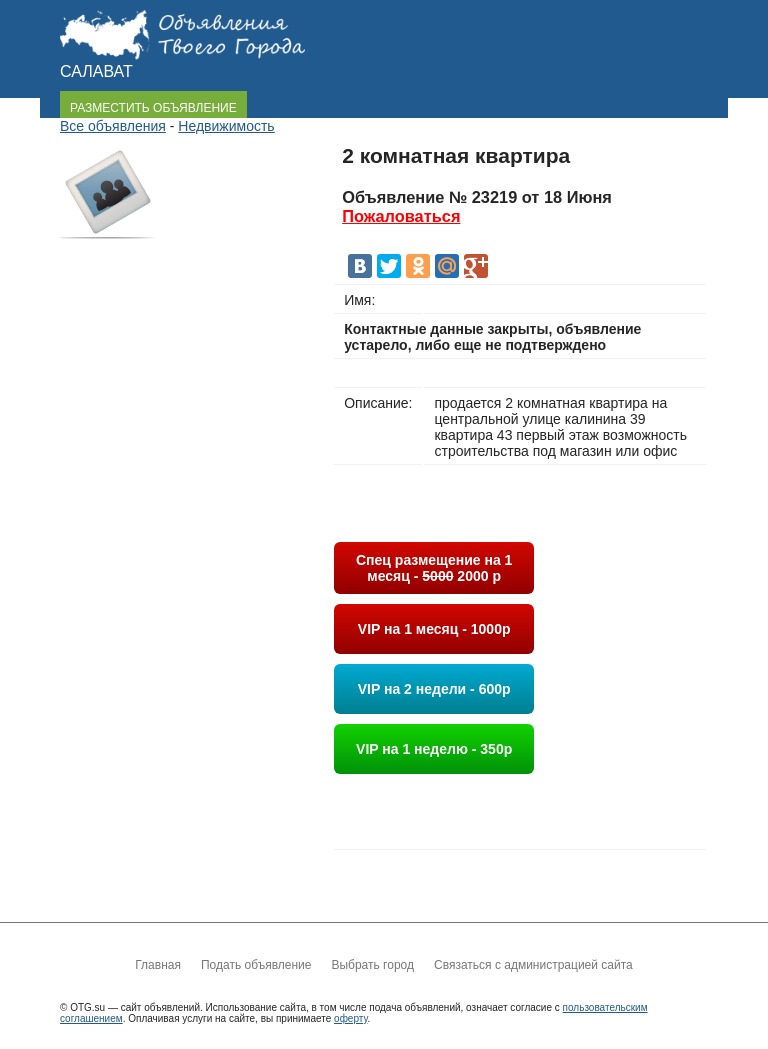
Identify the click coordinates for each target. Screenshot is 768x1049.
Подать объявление (256, 965)
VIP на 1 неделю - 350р (434, 749)
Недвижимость (226, 126)
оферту (350, 1018)
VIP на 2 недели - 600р (434, 689)
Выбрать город (372, 965)
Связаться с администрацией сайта (533, 965)
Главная (158, 965)
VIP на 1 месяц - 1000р (434, 629)
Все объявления (113, 126)
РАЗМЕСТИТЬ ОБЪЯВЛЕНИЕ (153, 108)
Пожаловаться (401, 216)
